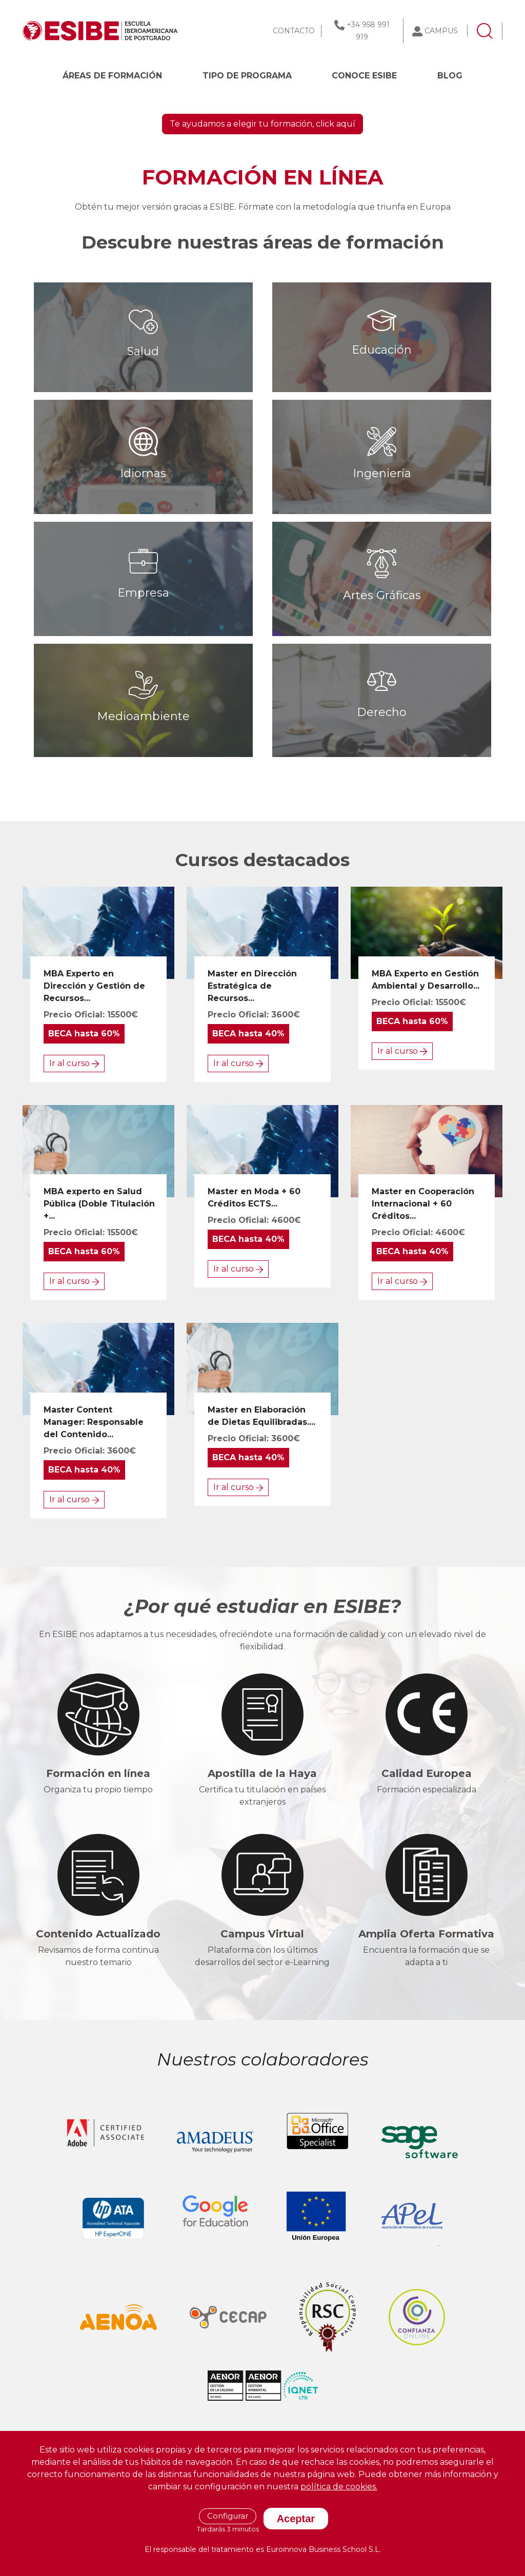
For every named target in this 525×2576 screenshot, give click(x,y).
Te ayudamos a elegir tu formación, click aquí (262, 273)
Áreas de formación (112, 75)
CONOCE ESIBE (364, 75)
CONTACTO (294, 30)
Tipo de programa (247, 75)
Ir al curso (74, 1212)
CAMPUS (441, 30)
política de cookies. (338, 2486)
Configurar (227, 2516)
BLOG (449, 75)
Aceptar (296, 2518)
